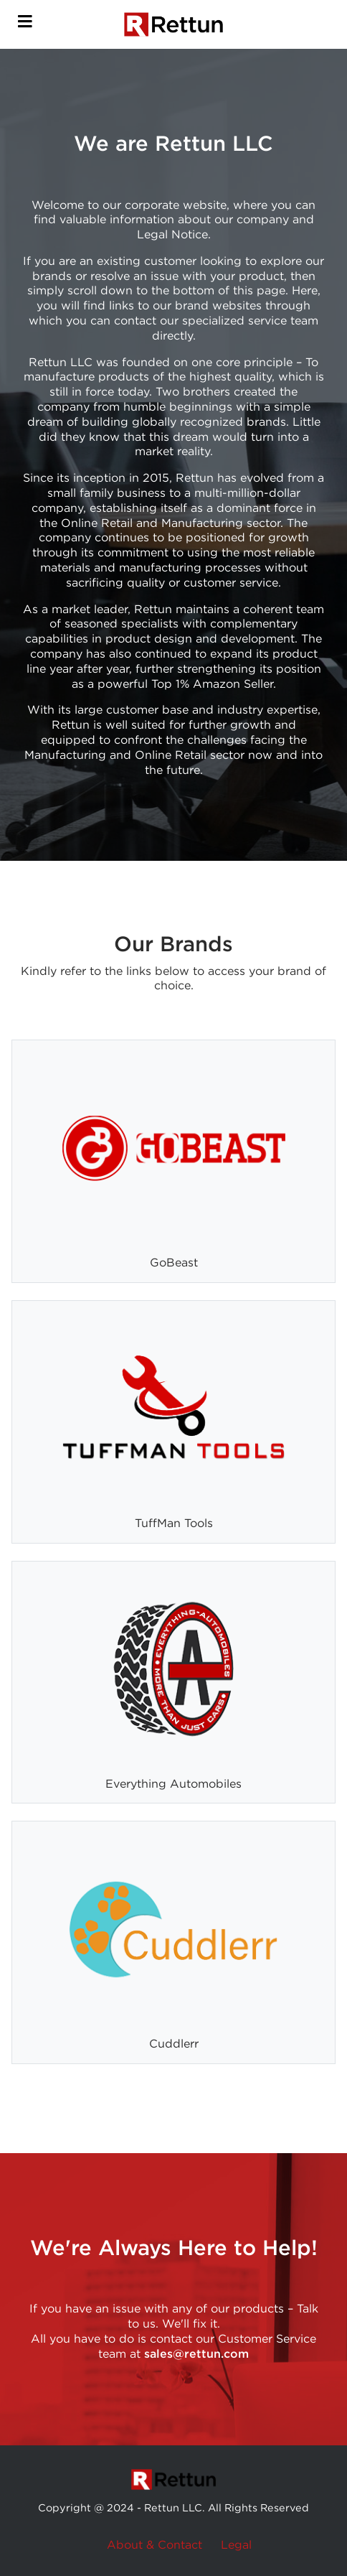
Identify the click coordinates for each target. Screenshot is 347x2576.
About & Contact (154, 2545)
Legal (236, 2545)
